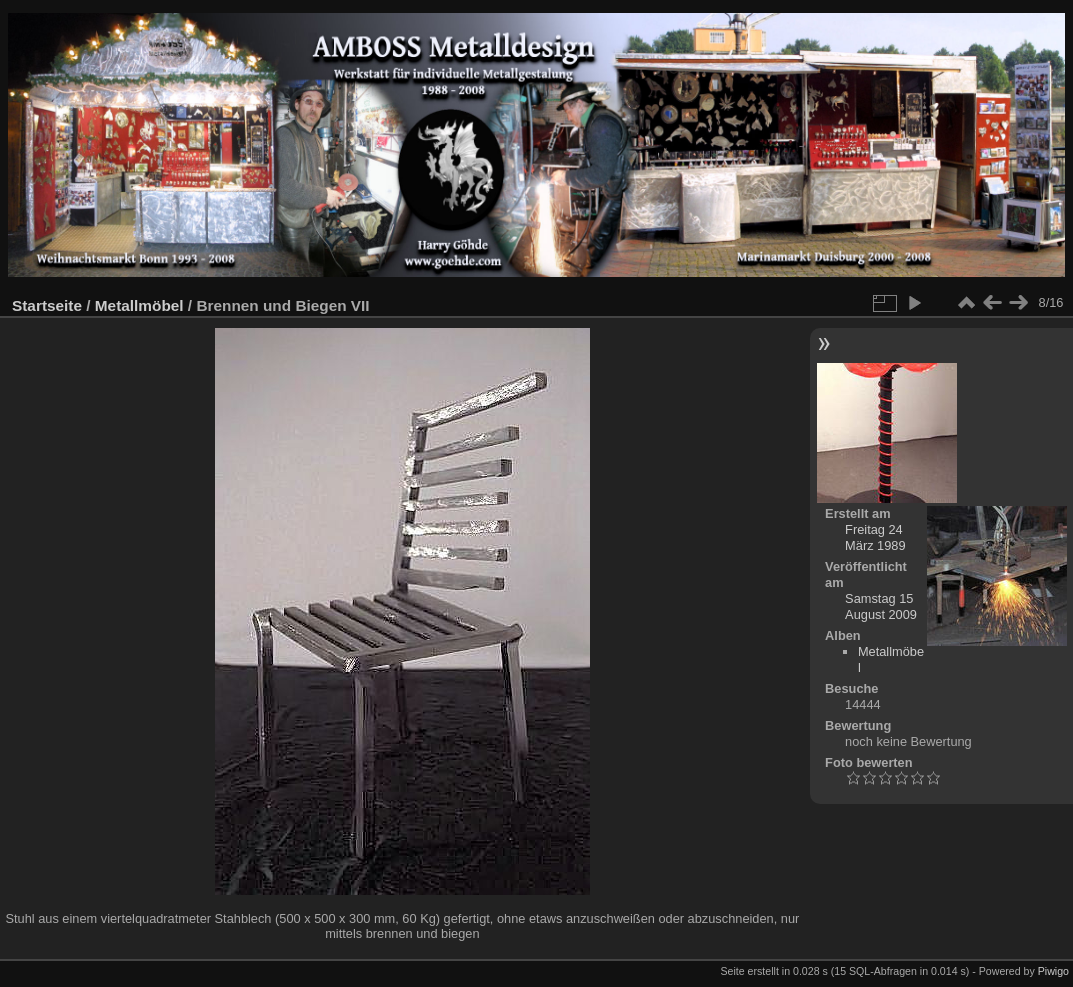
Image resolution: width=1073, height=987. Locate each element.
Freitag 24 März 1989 (875, 537)
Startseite (47, 305)
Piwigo (1053, 971)
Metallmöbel (139, 305)
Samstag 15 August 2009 (881, 606)
